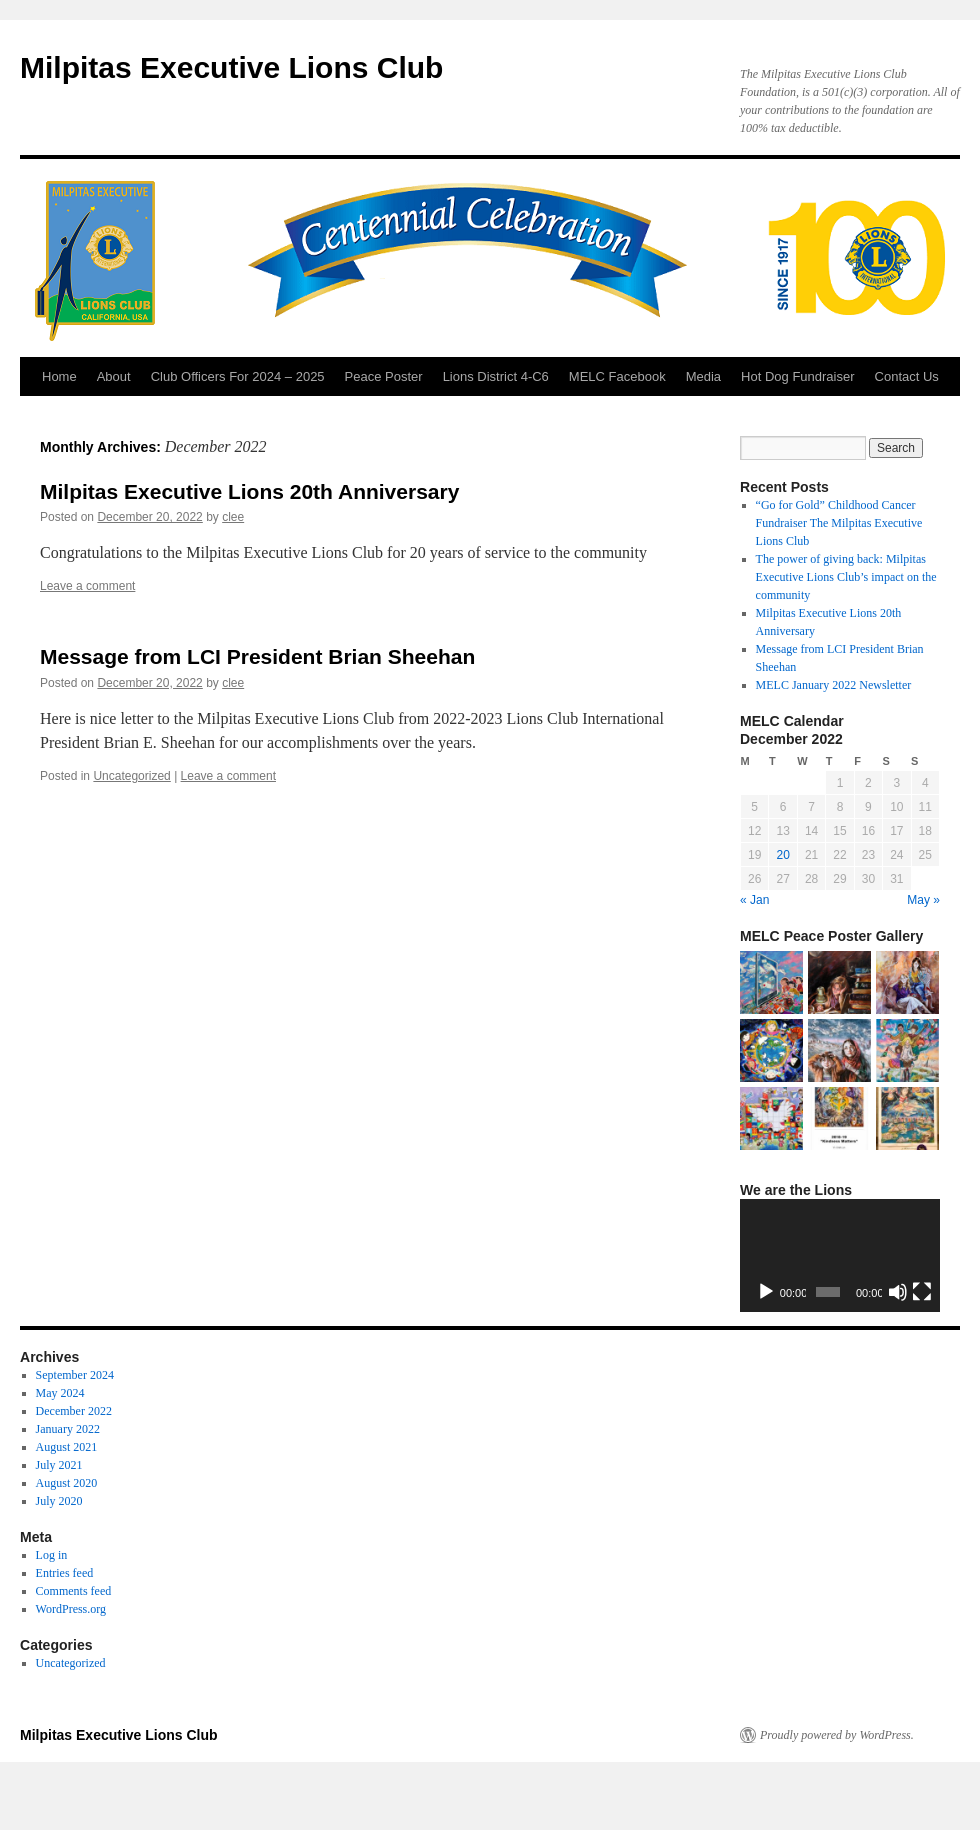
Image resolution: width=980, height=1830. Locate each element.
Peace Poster (384, 376)
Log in (52, 1555)
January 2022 (68, 1429)
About (114, 376)
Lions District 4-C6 (496, 376)
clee (233, 517)
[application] (840, 1255)
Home (59, 376)
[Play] (766, 1292)
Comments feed (74, 1591)
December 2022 (74, 1411)
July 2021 (59, 1465)
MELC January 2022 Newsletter (834, 685)
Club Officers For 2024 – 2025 (238, 376)
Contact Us (907, 376)
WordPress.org (71, 1609)
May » (923, 900)
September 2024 (75, 1375)
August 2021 (67, 1447)
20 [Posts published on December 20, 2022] (782, 855)
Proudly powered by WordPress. (837, 1735)
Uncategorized (131, 776)
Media (703, 376)
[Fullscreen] (922, 1292)
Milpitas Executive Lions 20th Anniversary (249, 491)
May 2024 (60, 1393)
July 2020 (59, 1501)
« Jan (754, 900)
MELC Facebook (617, 376)
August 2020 (67, 1483)
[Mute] (898, 1292)
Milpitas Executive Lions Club (231, 67)
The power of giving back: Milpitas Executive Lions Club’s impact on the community (846, 577)
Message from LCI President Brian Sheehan (257, 656)
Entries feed (65, 1573)
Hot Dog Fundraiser (797, 376)
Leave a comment (87, 586)
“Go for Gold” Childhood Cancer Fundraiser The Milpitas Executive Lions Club (839, 523)
